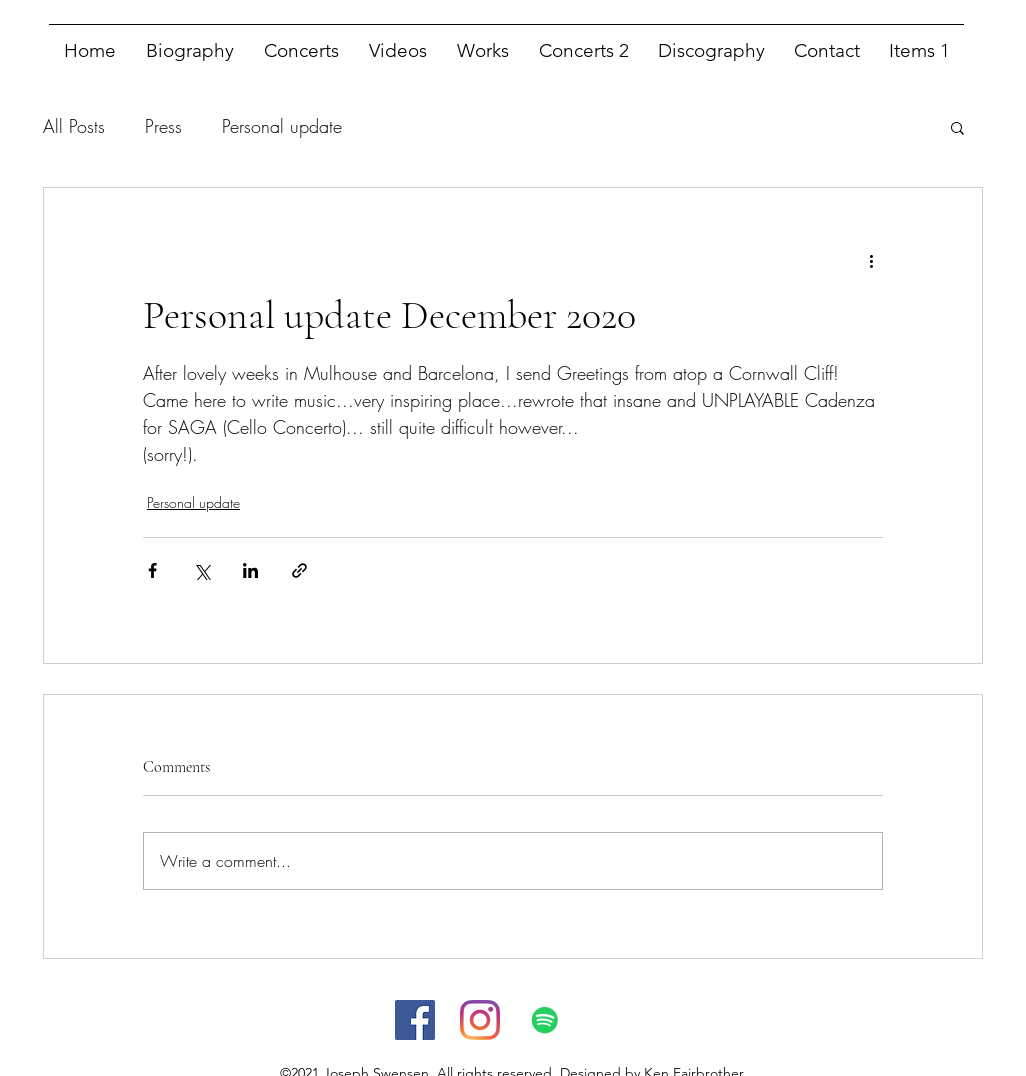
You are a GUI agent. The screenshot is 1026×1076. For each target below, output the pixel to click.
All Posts (74, 126)
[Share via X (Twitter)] (201, 570)
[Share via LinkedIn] (250, 570)
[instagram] (480, 1020)
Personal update (282, 126)
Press (163, 126)
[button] (957, 127)
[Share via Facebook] (152, 570)
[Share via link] (299, 570)
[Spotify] (545, 1020)
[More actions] (871, 260)
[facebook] (415, 1020)
